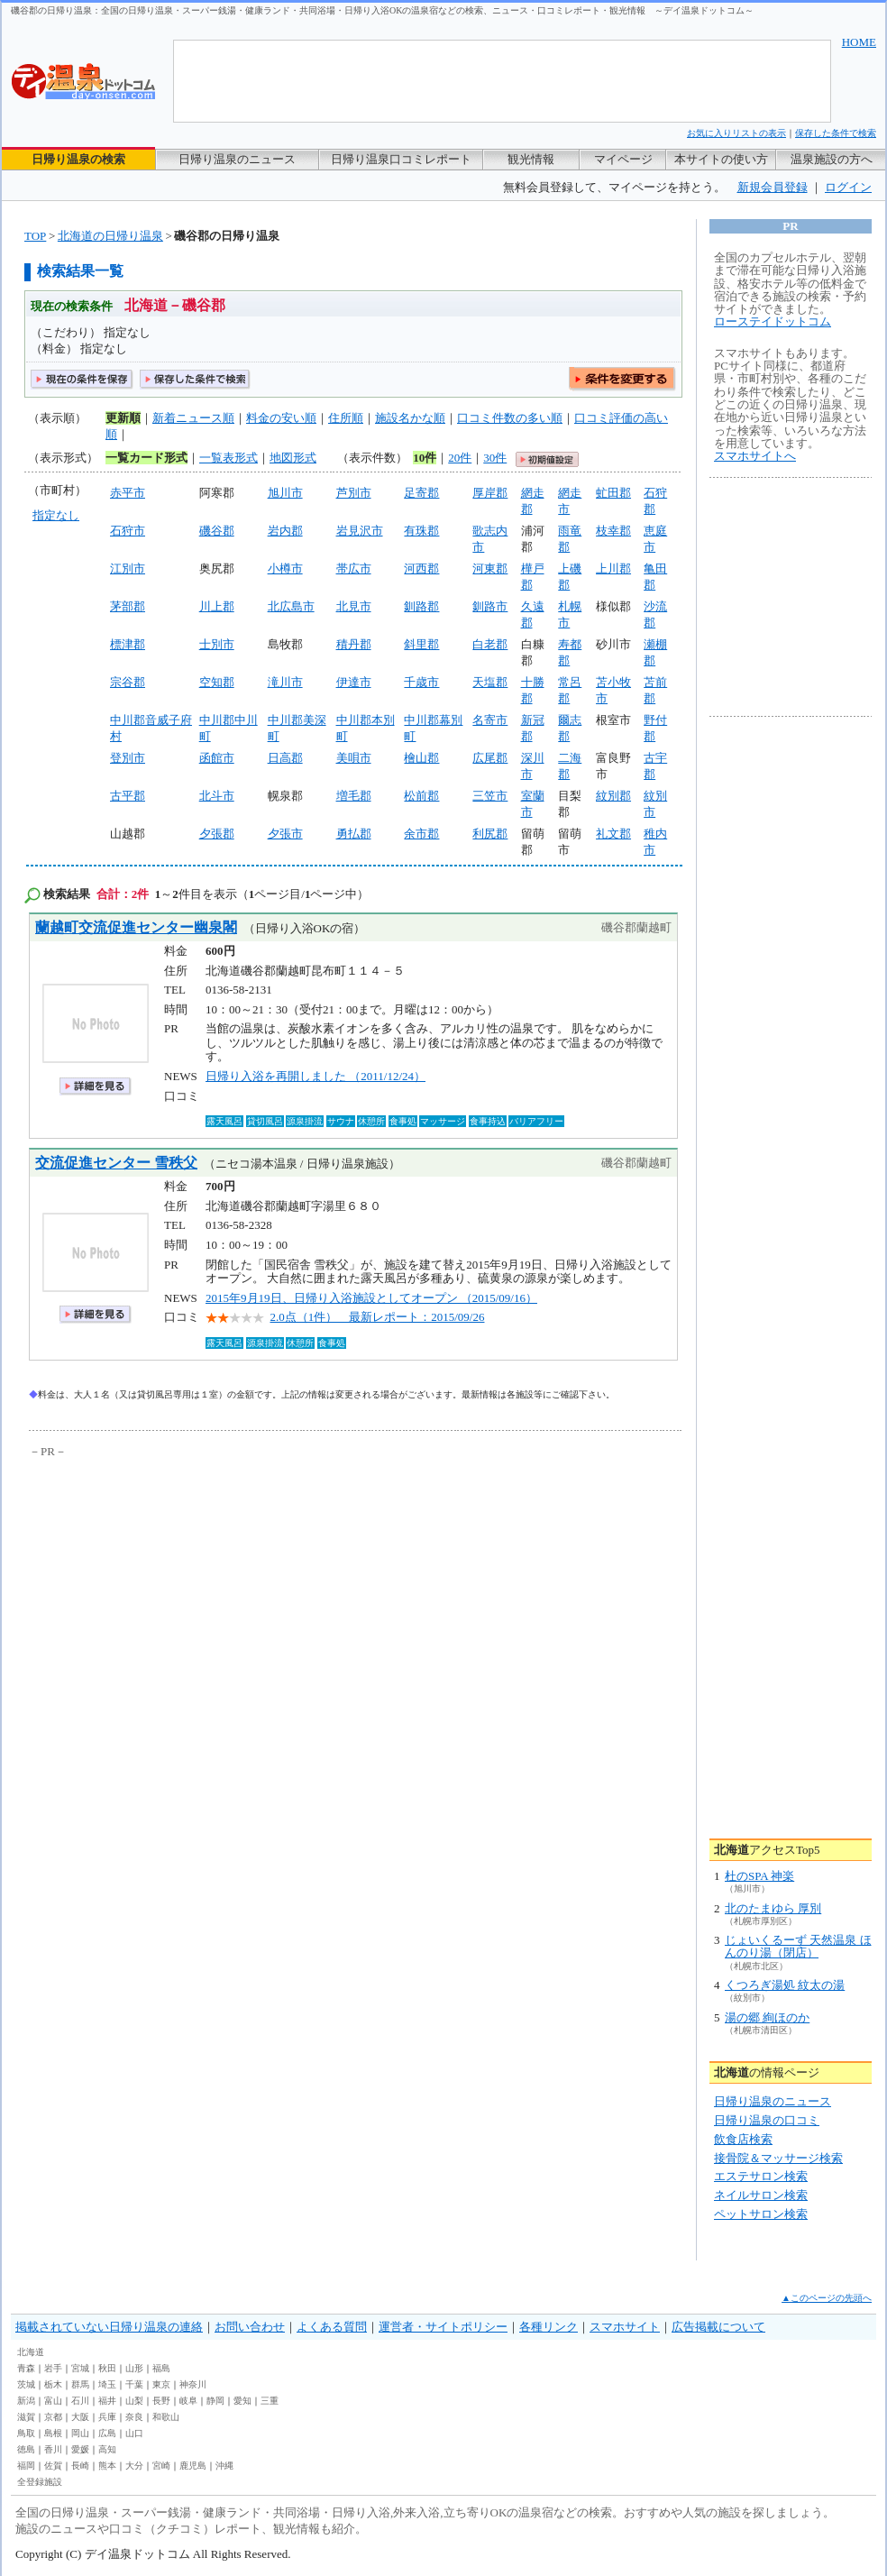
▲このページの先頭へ (827, 2298)
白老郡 (490, 644)
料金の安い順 (281, 418)
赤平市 (127, 493)
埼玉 (107, 2384)
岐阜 (188, 2401)
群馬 (80, 2384)
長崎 (80, 2466)
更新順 (123, 418)
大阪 (80, 2417)
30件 (495, 457)
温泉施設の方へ (832, 159)
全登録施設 (39, 2482)
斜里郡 (421, 644)
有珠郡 (421, 530)
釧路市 (490, 606)
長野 (161, 2401)
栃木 (53, 2384)
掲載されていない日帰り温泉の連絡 (109, 2326)
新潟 (26, 2401)
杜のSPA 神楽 (759, 1876)
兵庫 (107, 2417)
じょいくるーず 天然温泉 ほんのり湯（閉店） (798, 1946)
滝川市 (285, 682)
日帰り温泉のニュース (237, 159)
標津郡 (127, 644)
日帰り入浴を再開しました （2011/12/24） (315, 1076)
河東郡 (490, 568)
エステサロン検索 (761, 2176)
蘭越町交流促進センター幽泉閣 (136, 927)
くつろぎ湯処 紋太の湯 (785, 1985)
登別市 (127, 758)
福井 (107, 2401)
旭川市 (285, 493)
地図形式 (293, 457)
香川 (53, 2449)
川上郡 (216, 606)
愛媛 (80, 2449)
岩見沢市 (359, 530)
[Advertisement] (195, 1597)
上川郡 (613, 568)
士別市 (216, 644)
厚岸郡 (490, 493)
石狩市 (127, 530)
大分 (134, 2466)
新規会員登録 (772, 187)
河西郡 (421, 568)
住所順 (345, 418)
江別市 (127, 568)
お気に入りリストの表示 (736, 133)
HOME (859, 42)
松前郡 (421, 795)
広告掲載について (718, 2326)
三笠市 (490, 795)
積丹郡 (353, 644)
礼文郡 (613, 833)
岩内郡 (285, 530)
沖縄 (224, 2466)
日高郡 (285, 758)
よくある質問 (332, 2326)
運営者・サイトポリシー (443, 2326)
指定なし (55, 515)
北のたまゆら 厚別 (773, 1908)
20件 (459, 457)
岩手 (53, 2368)
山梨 (134, 2401)
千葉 (134, 2384)
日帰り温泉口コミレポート (401, 159)
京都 (53, 2417)
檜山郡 (421, 758)
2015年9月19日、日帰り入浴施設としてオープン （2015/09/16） (371, 1298)
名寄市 (490, 720)
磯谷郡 (216, 530)
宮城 (80, 2368)
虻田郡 (613, 493)
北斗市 (216, 795)
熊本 (107, 2466)
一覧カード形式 (146, 457)
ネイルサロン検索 (761, 2195)
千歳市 (421, 682)
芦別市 (353, 493)
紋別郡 (613, 795)
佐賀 (53, 2466)
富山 (53, 2401)
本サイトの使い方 (721, 159)
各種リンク (548, 2326)
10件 (424, 457)
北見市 (353, 606)
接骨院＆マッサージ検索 (778, 2158)
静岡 (215, 2401)
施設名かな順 (410, 418)
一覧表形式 (228, 457)
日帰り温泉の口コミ (766, 2120)
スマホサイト (625, 2326)
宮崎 (161, 2466)
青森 (26, 2368)
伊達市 (353, 682)
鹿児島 (192, 2466)
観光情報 (531, 159)
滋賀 (26, 2417)
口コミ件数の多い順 (509, 418)
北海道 (30, 2352)
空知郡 (216, 682)
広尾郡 (490, 758)
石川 (80, 2401)
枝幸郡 (613, 530)
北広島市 (291, 606)
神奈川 (192, 2384)
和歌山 (165, 2417)
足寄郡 (421, 493)
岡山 (80, 2433)
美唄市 (353, 758)
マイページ (623, 159)
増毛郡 (353, 795)
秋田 (107, 2368)
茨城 (26, 2384)
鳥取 (26, 2433)
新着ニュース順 (193, 418)
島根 (53, 2433)
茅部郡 (127, 606)
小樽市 (285, 568)
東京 (161, 2384)
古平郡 (127, 795)
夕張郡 (216, 833)
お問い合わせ (250, 2326)
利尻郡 (490, 833)
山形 (134, 2368)
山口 (134, 2433)
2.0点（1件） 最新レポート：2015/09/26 (377, 1317)
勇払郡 (353, 833)
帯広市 (353, 568)
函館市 (216, 758)
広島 (107, 2433)
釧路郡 (421, 606)
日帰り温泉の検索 (78, 159)
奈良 (134, 2417)
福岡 (26, 2466)
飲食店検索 (743, 2139)
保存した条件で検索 (835, 133)
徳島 (26, 2449)
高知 (107, 2449)
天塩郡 (490, 682)
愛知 (242, 2401)
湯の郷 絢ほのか (767, 2017)
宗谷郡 (127, 682)
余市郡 (421, 833)
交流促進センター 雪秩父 (116, 1162)
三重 (270, 2401)
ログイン (848, 187)
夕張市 (285, 833)
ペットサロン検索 (761, 2214)
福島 (161, 2368)
